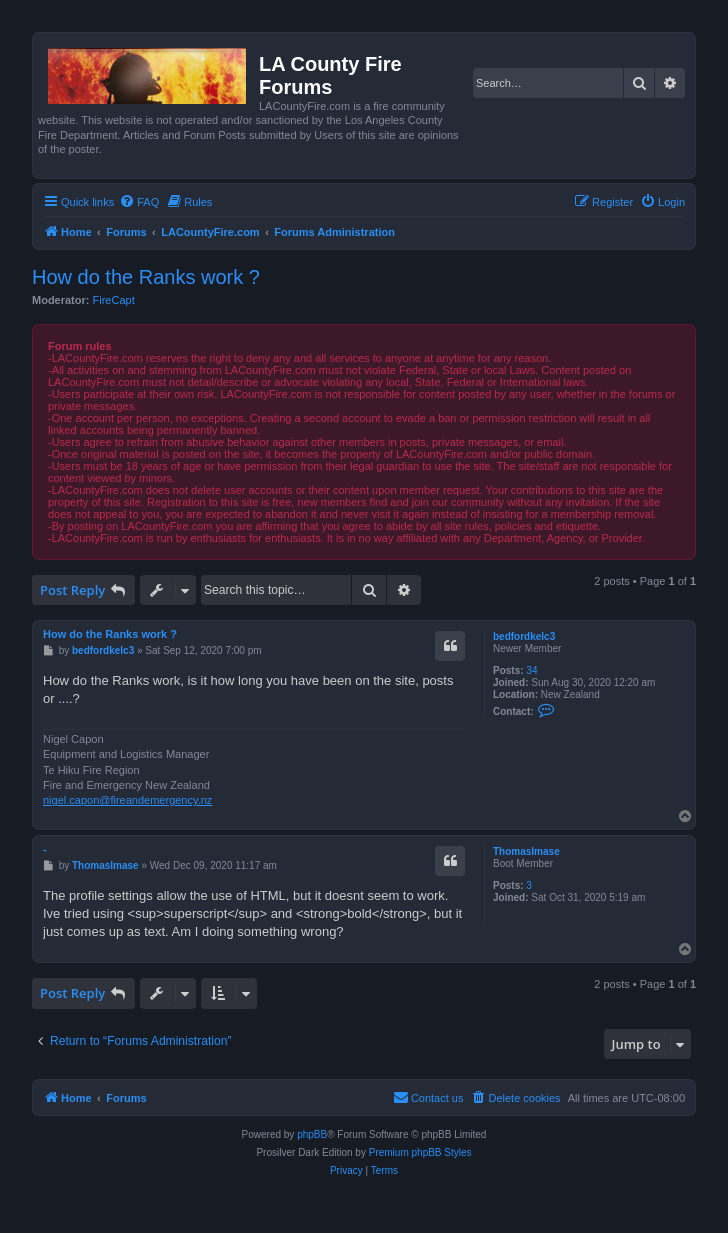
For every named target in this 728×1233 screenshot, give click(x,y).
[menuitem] (139, 202)
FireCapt (114, 300)
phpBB (312, 1134)
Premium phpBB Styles (420, 1152)
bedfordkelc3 (524, 636)
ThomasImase (526, 851)
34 (531, 670)
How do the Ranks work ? (146, 277)
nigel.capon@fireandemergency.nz (127, 800)
